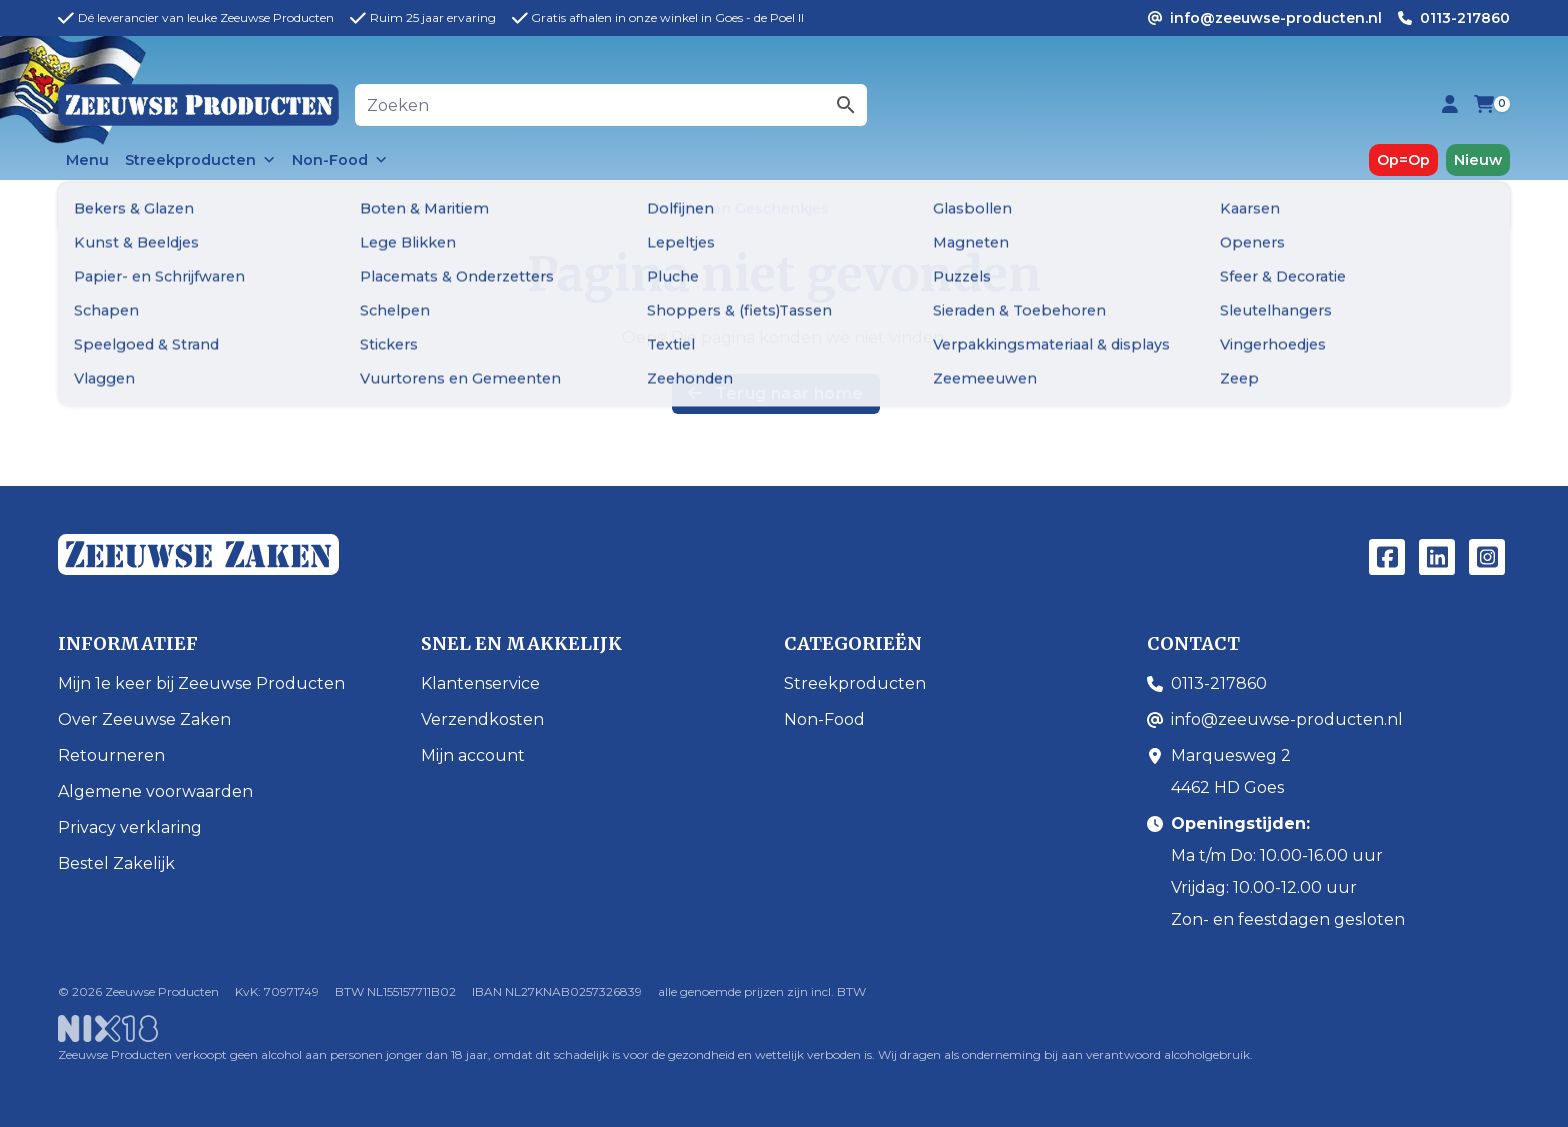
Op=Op (1403, 160)
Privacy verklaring (130, 827)
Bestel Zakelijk (116, 863)
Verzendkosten (482, 719)
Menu (87, 160)
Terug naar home (775, 393)
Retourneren (111, 755)
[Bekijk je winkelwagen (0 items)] (1484, 105)
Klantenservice (480, 683)
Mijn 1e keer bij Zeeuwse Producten (201, 683)
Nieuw (1478, 160)
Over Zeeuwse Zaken (144, 719)
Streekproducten (200, 160)
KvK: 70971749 (277, 991)
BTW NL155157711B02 (395, 991)
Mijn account (473, 755)
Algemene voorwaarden (155, 791)
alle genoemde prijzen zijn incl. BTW (762, 991)
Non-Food (340, 160)
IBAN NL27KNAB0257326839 (557, 991)
